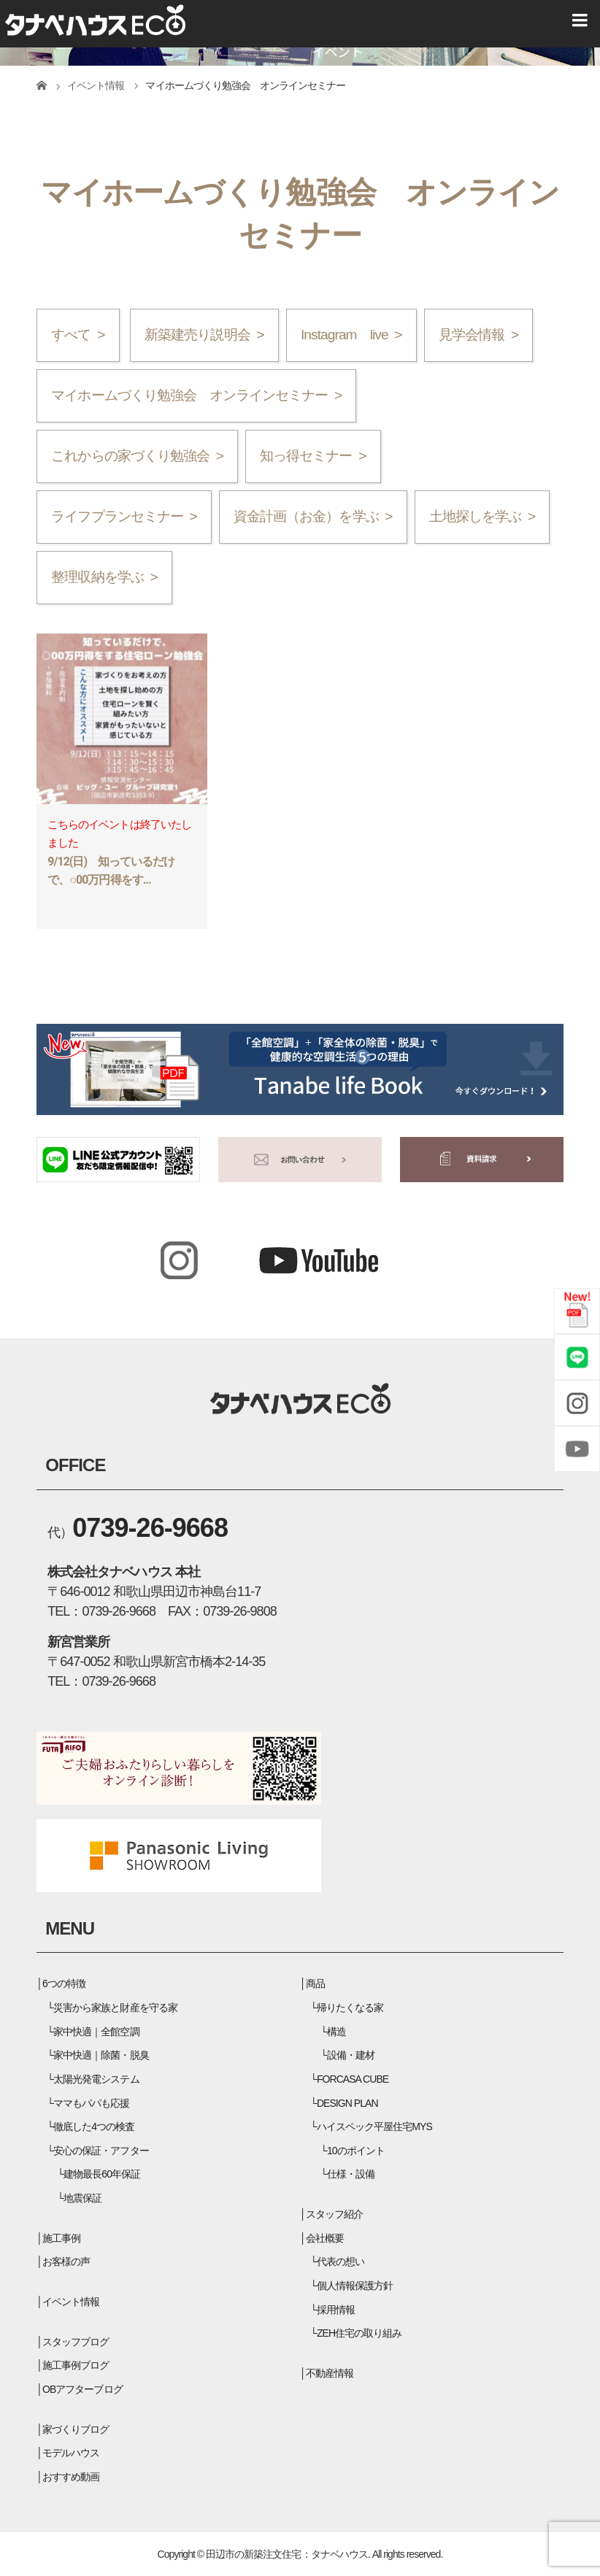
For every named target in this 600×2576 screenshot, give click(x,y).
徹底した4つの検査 (93, 2126)
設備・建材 (350, 2055)
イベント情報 (70, 2301)
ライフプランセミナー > (123, 516)
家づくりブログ (75, 2429)
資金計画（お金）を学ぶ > (313, 516)
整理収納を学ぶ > (104, 577)
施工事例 (61, 2238)
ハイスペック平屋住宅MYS (374, 2126)
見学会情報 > (478, 334)
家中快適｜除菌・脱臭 (100, 2055)
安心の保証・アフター (100, 2150)
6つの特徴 (63, 1983)
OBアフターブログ (82, 2389)
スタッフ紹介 (334, 2214)
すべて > (77, 334)
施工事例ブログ (75, 2365)
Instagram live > (351, 334)
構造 (336, 2031)
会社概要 (325, 2238)
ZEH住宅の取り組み (359, 2333)
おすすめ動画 (70, 2477)
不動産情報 (329, 2373)
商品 (315, 1983)
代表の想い (340, 2261)
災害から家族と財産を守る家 (115, 2007)
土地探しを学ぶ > (482, 516)
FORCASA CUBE (352, 2079)
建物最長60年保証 (102, 2174)
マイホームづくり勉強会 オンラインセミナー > (196, 395)
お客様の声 (66, 2261)
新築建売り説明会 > (204, 334)
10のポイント (356, 2150)
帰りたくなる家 (350, 2007)
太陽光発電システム (96, 2079)
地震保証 (82, 2198)
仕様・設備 (350, 2174)
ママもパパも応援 (91, 2103)
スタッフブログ (75, 2342)
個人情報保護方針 (355, 2285)
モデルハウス (70, 2453)
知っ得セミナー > (313, 455)
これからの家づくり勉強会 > (137, 455)
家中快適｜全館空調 (96, 2031)
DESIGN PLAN (347, 2103)
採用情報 (336, 2309)
